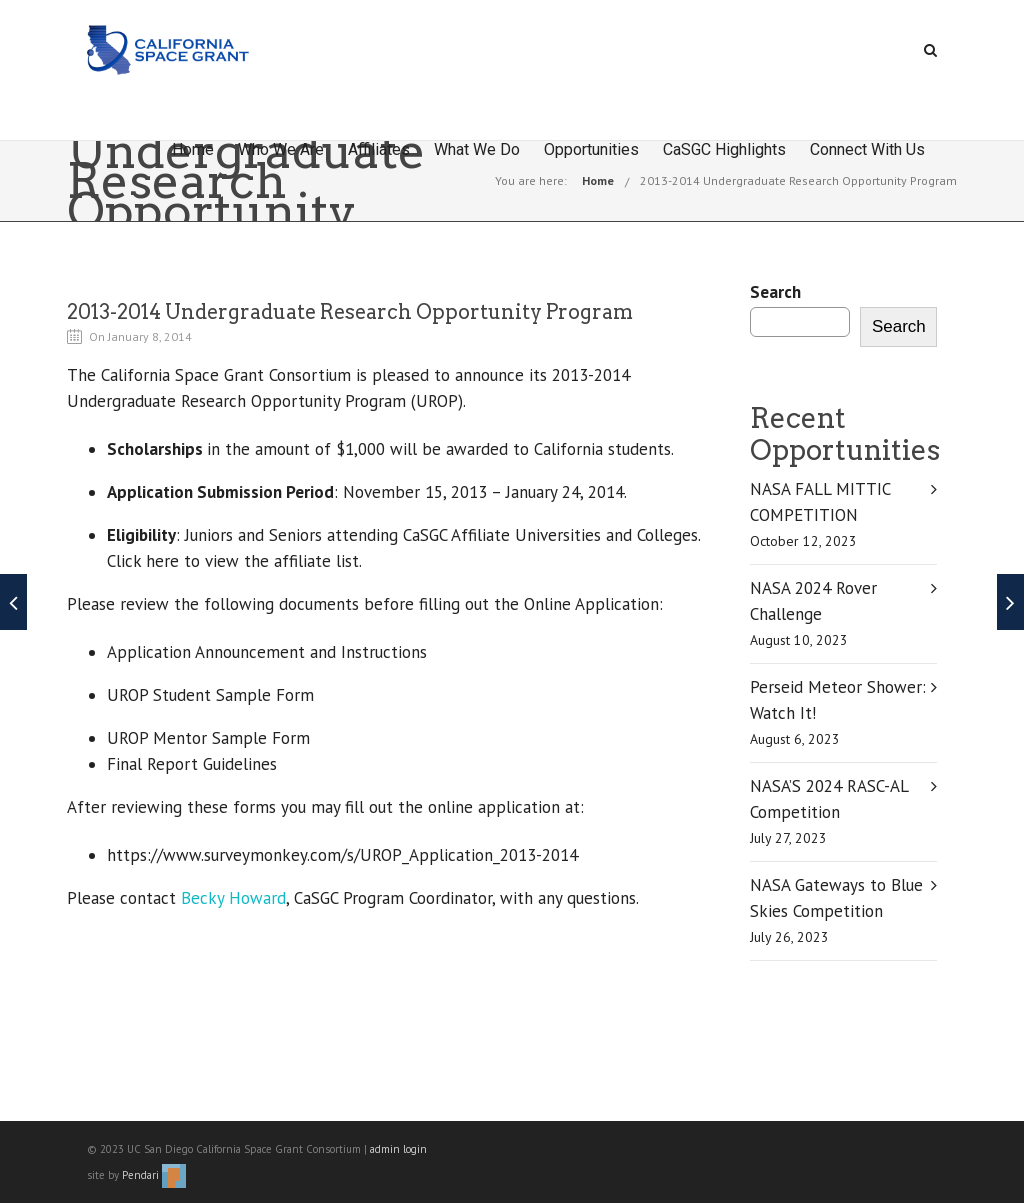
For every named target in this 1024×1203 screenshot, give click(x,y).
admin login (398, 1149)
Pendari (154, 1175)
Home (193, 149)
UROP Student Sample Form (210, 695)
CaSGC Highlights (724, 149)
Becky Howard (233, 898)
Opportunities (591, 149)
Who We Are (281, 149)
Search (775, 292)
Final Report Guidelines (192, 764)
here (162, 561)
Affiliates (379, 149)
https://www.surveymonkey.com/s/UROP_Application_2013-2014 (342, 855)
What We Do (477, 149)
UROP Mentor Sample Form (208, 738)
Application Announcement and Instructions (267, 652)
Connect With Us (867, 149)
